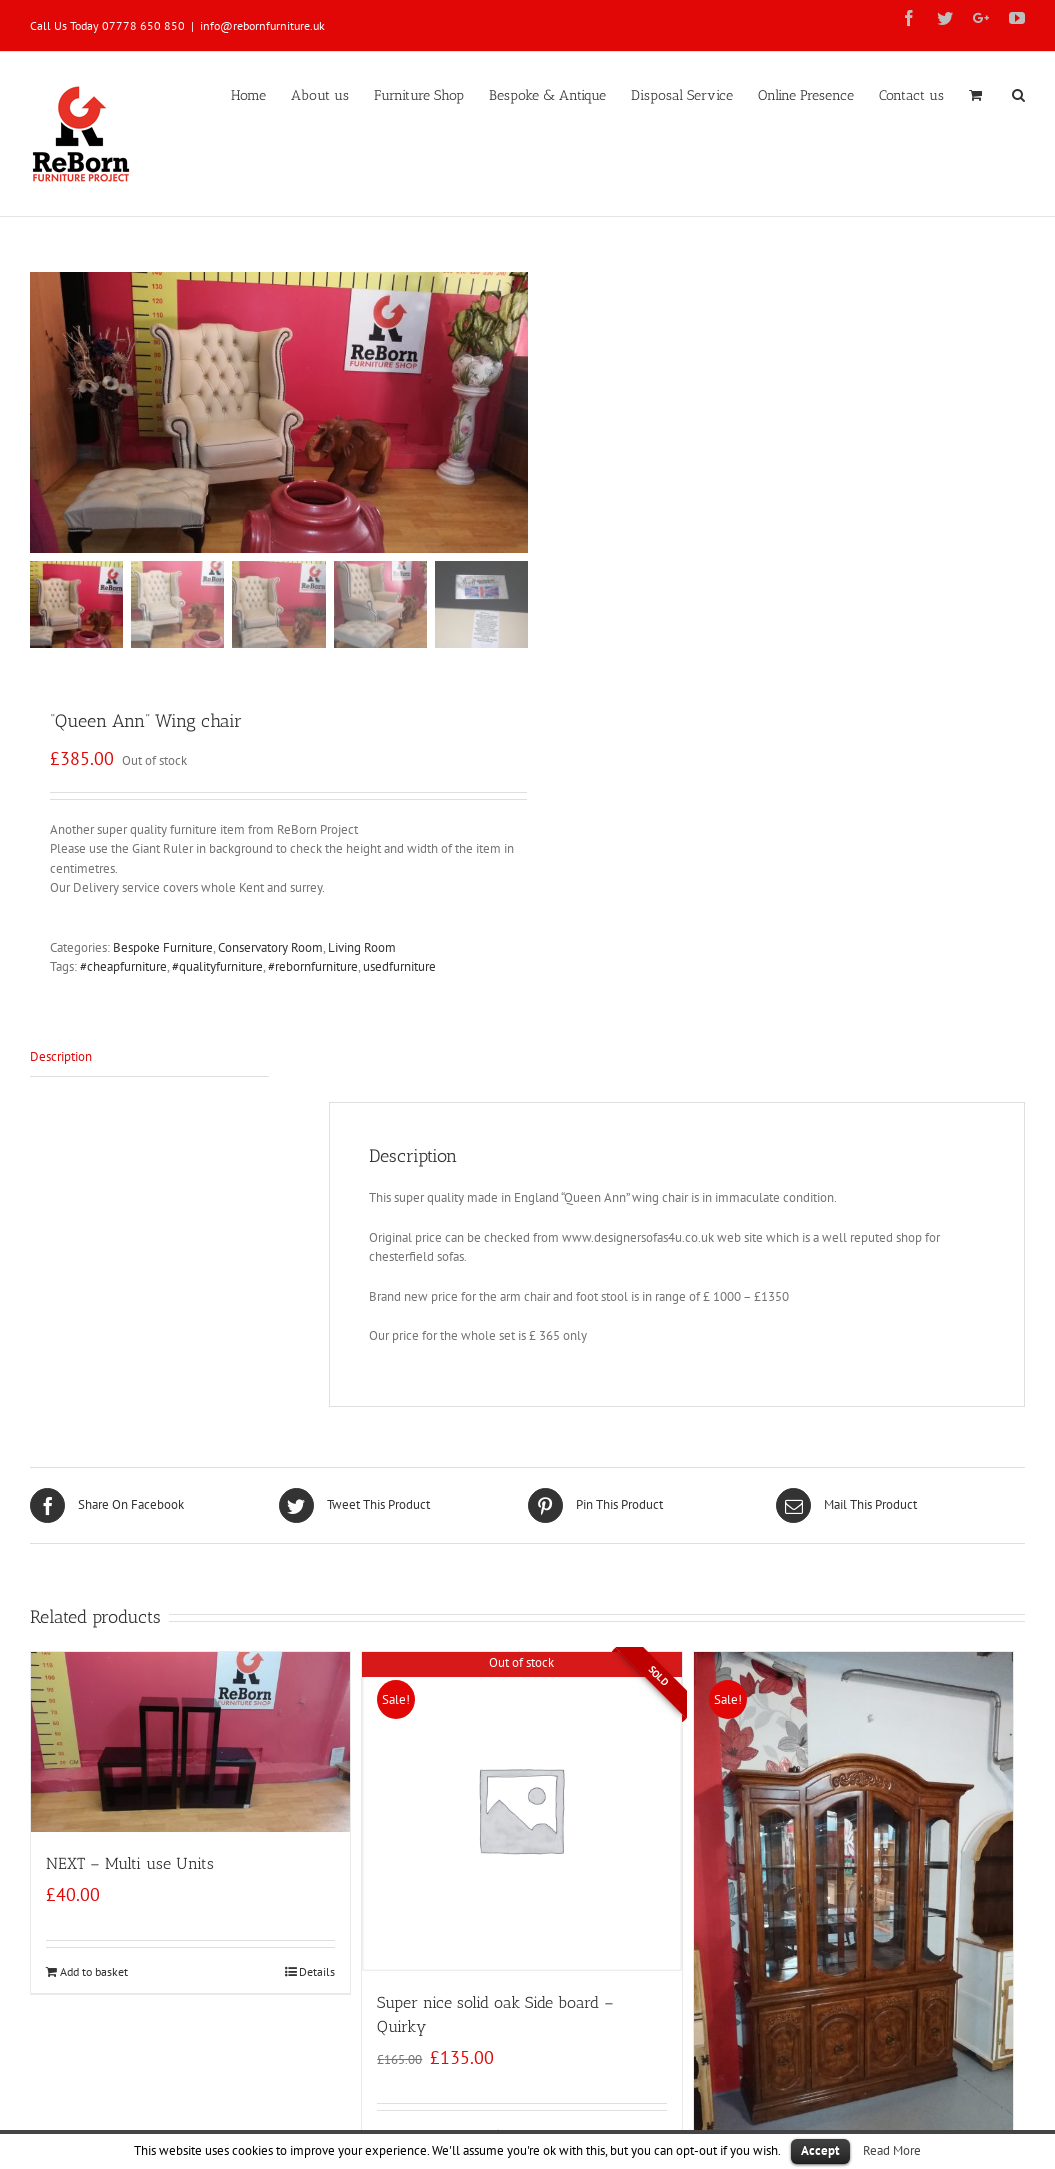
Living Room (362, 947)
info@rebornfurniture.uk (262, 25)
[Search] (1018, 94)
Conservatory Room (270, 947)
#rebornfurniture (313, 967)
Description (61, 1056)
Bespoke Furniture (163, 947)
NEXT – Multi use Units (130, 1863)
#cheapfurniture (123, 967)
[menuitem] (261, 94)
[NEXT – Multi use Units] (190, 1742)
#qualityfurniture (217, 967)
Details (317, 1971)
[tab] (149, 1057)
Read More (892, 2150)
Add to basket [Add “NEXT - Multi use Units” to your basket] (94, 1971)
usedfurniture (399, 967)
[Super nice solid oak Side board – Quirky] (521, 1811)
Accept (820, 2150)
